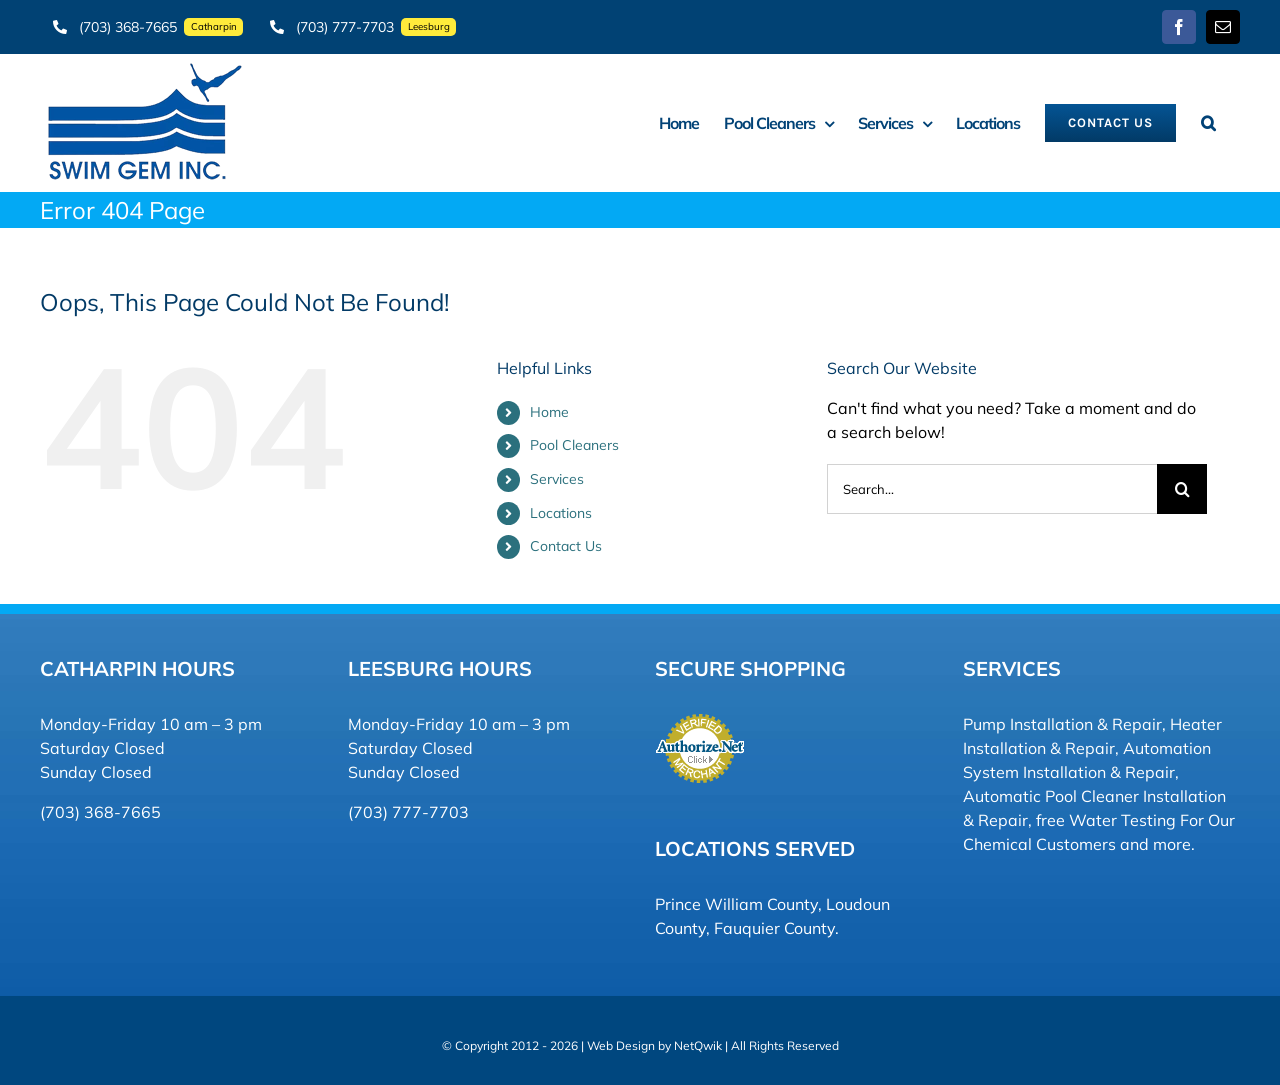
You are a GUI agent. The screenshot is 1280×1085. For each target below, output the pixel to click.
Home (549, 412)
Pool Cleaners (574, 445)
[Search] (1182, 489)
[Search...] (992, 489)
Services (557, 479)
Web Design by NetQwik (654, 1045)
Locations (561, 513)
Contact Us (566, 546)
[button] (1208, 122)
